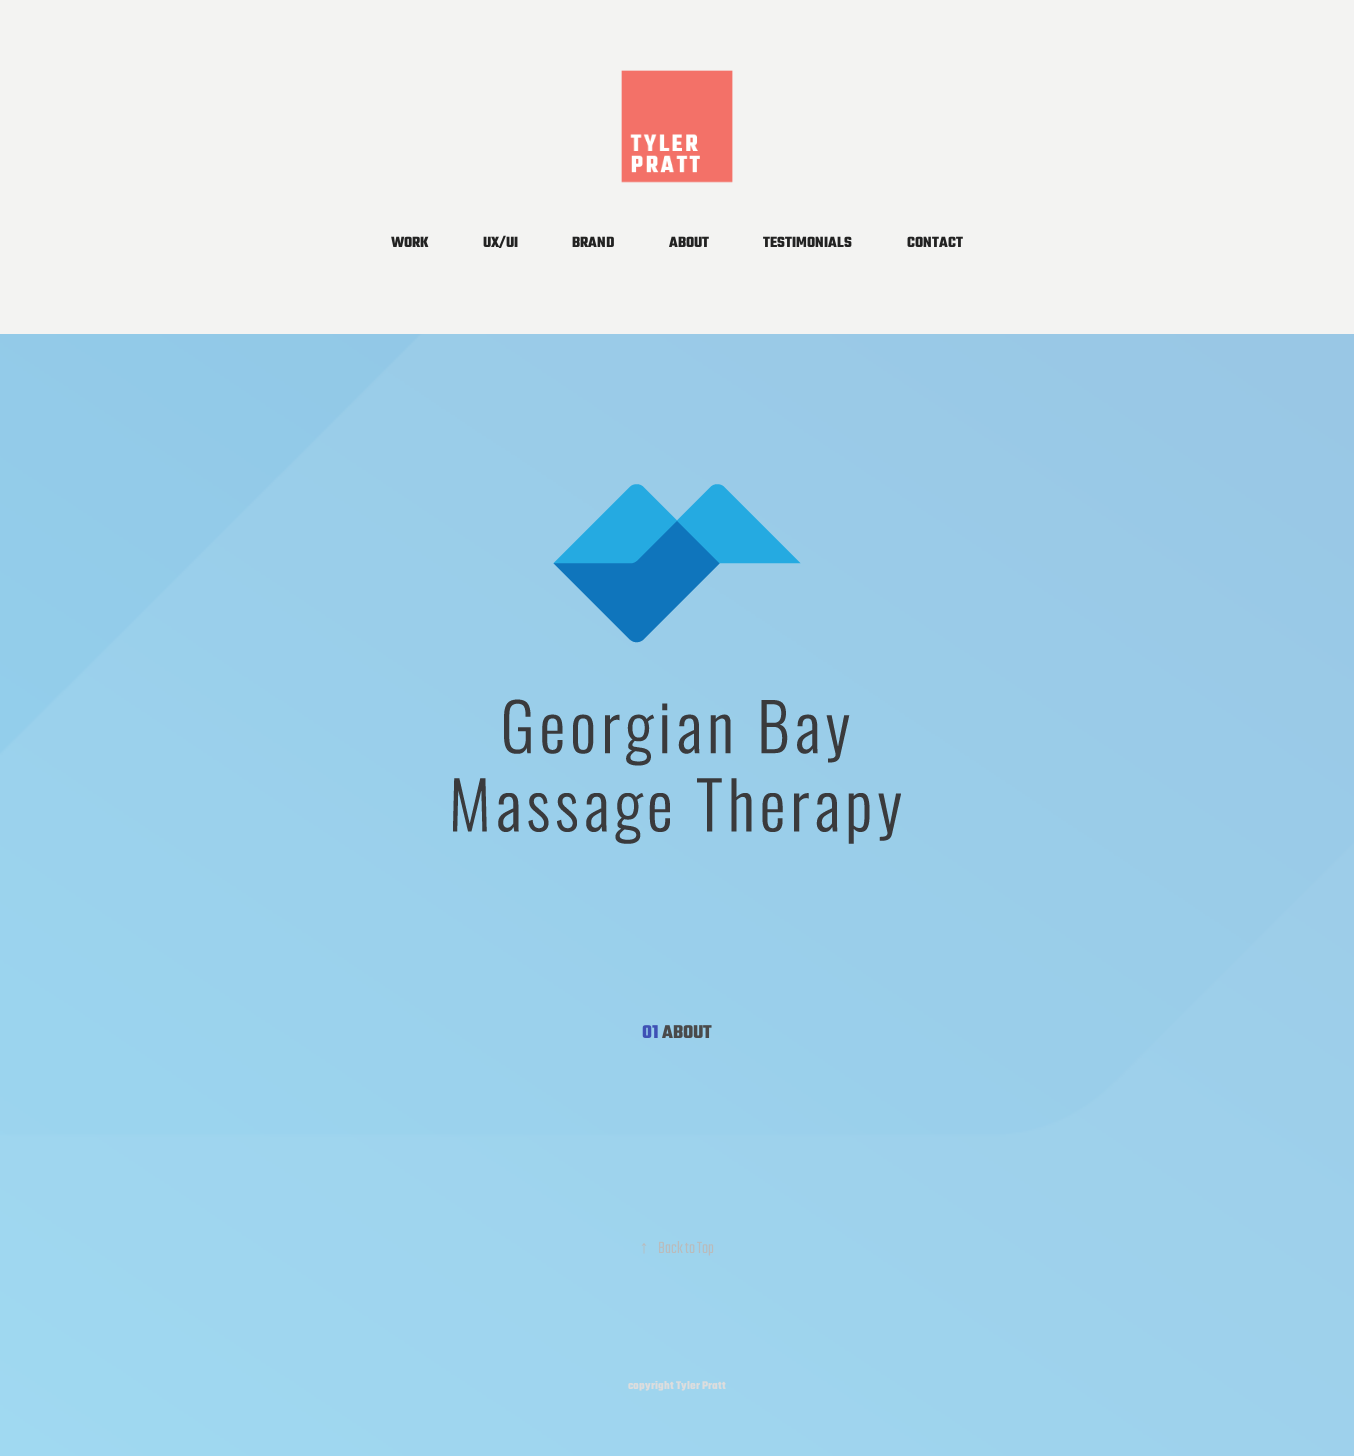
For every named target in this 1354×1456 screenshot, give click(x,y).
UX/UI (500, 243)
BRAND (593, 243)
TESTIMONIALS (807, 243)
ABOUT (689, 243)
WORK (409, 243)
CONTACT (935, 243)
